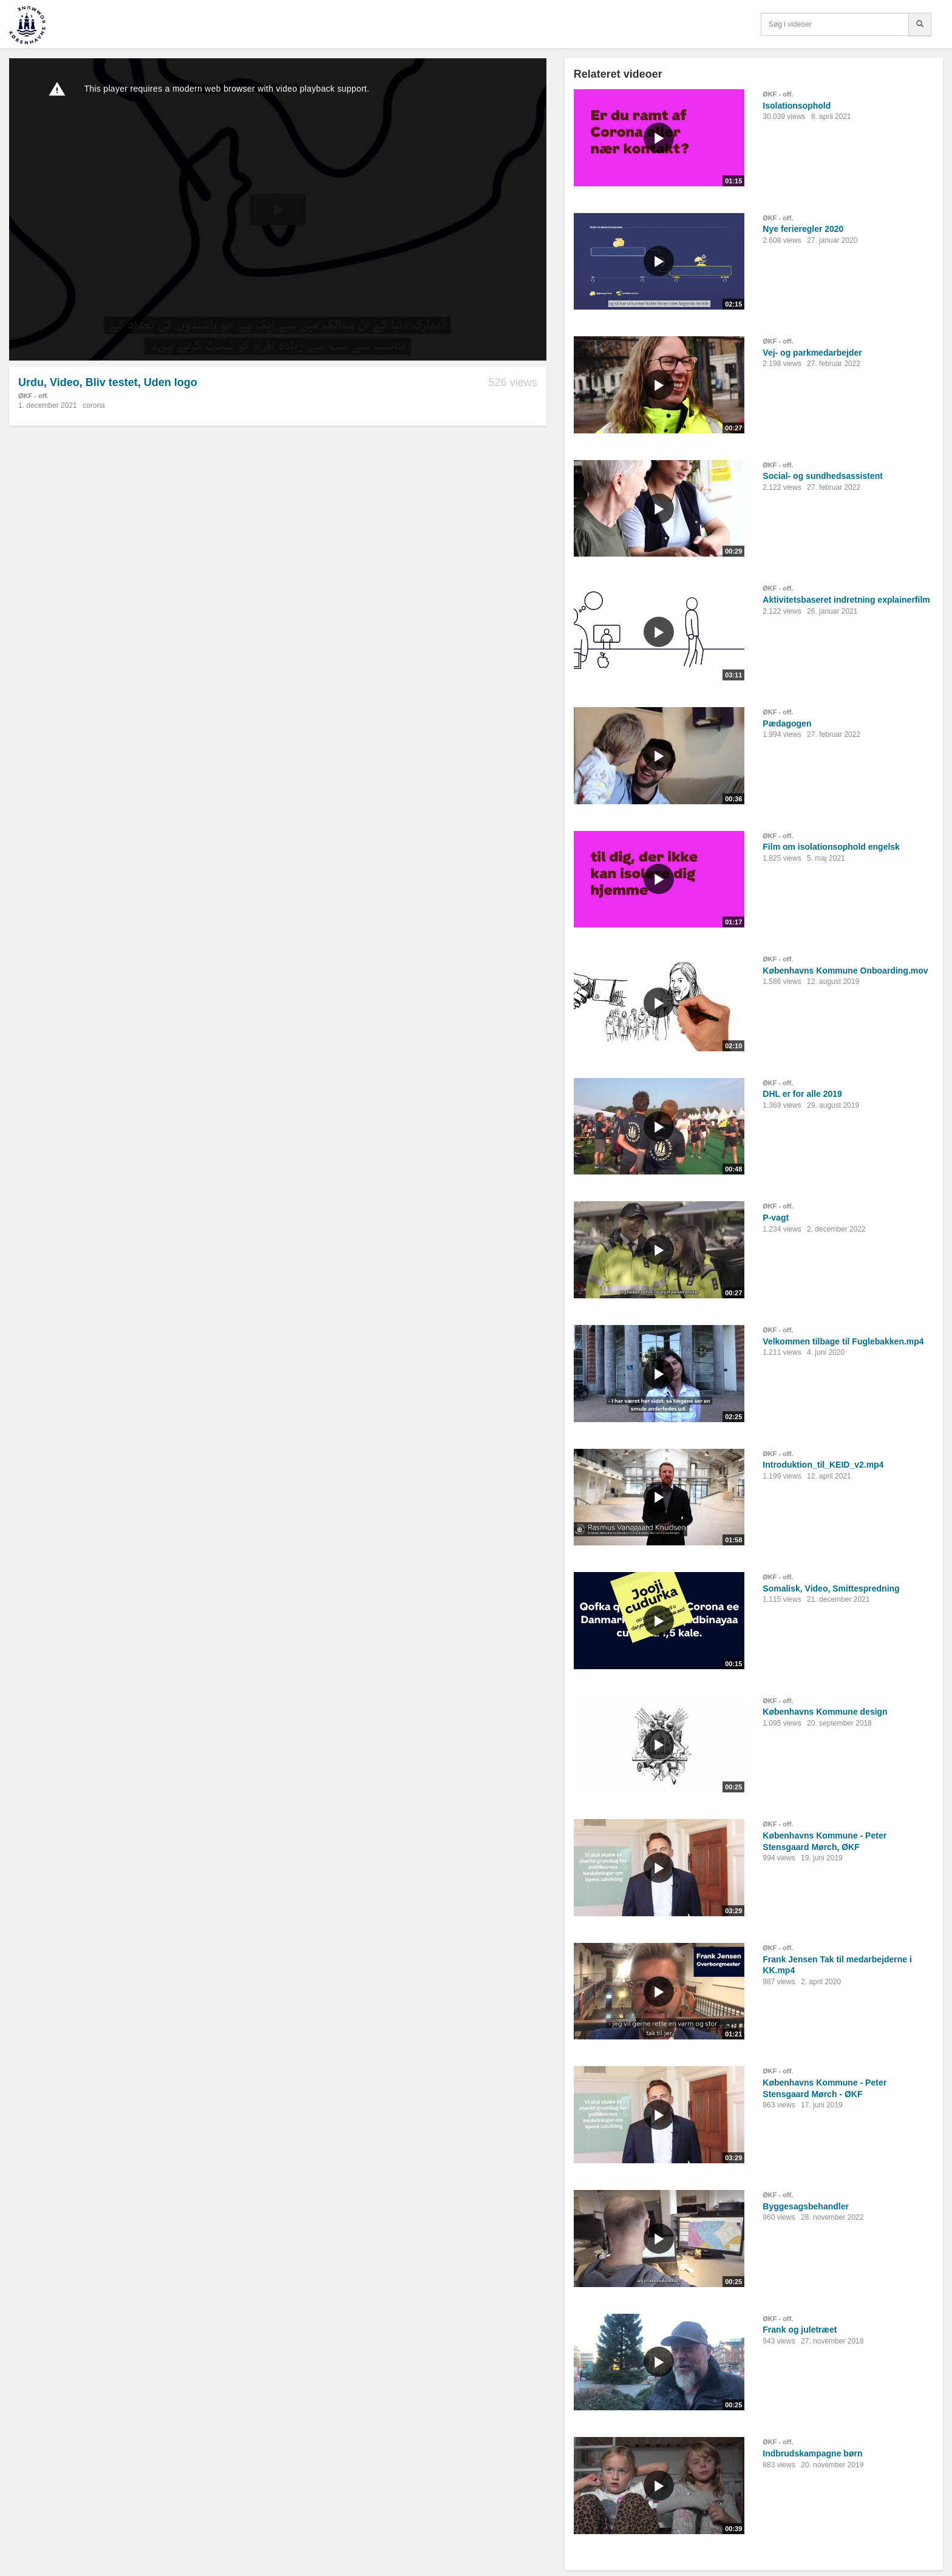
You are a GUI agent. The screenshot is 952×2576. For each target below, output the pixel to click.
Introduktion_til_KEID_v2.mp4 (823, 1464)
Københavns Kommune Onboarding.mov (845, 970)
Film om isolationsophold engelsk (831, 847)
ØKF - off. (33, 395)
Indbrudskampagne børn (812, 2453)
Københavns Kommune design (825, 1712)
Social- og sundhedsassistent (823, 476)
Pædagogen (787, 723)
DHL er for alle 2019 (802, 1094)
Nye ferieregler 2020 (803, 229)
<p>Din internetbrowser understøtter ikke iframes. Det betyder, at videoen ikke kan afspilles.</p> (277, 209)
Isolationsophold (797, 105)
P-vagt (776, 1217)
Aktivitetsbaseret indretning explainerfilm (846, 600)
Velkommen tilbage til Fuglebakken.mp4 (843, 1341)
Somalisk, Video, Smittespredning (831, 1588)
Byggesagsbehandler (806, 2206)
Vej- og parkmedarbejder (812, 353)
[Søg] (919, 24)
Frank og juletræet (800, 2329)
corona (94, 405)
